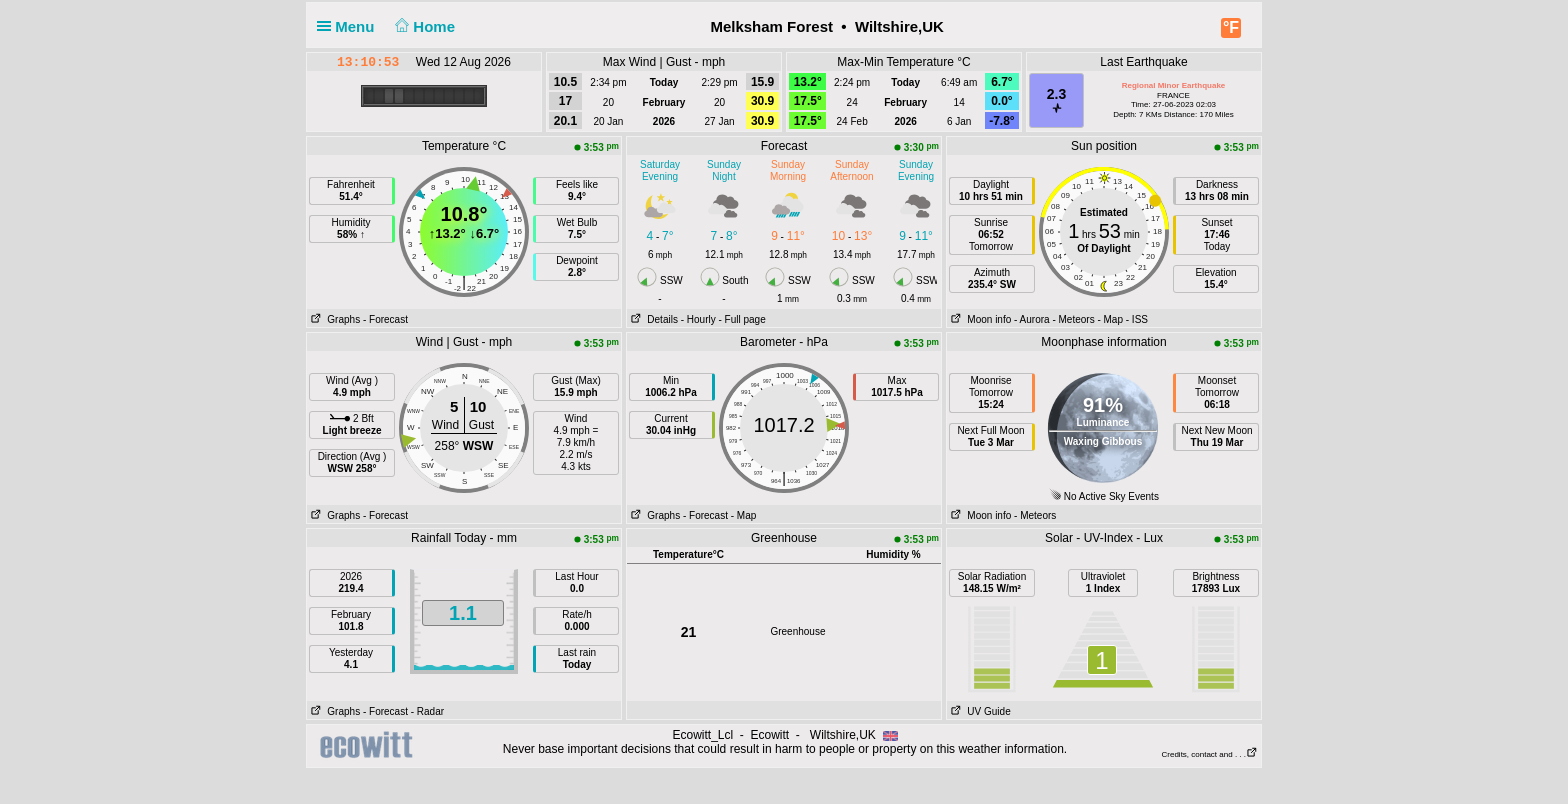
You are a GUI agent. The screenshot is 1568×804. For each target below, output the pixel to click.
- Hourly (698, 319)
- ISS (1137, 319)
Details (652, 319)
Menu (350, 26)
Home (423, 26)
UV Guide (979, 711)
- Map (1110, 319)
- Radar (427, 711)
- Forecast (385, 319)
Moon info (979, 319)
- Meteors (1073, 319)
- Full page (741, 319)
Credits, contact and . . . (1210, 754)
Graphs (333, 319)
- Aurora (1032, 319)
